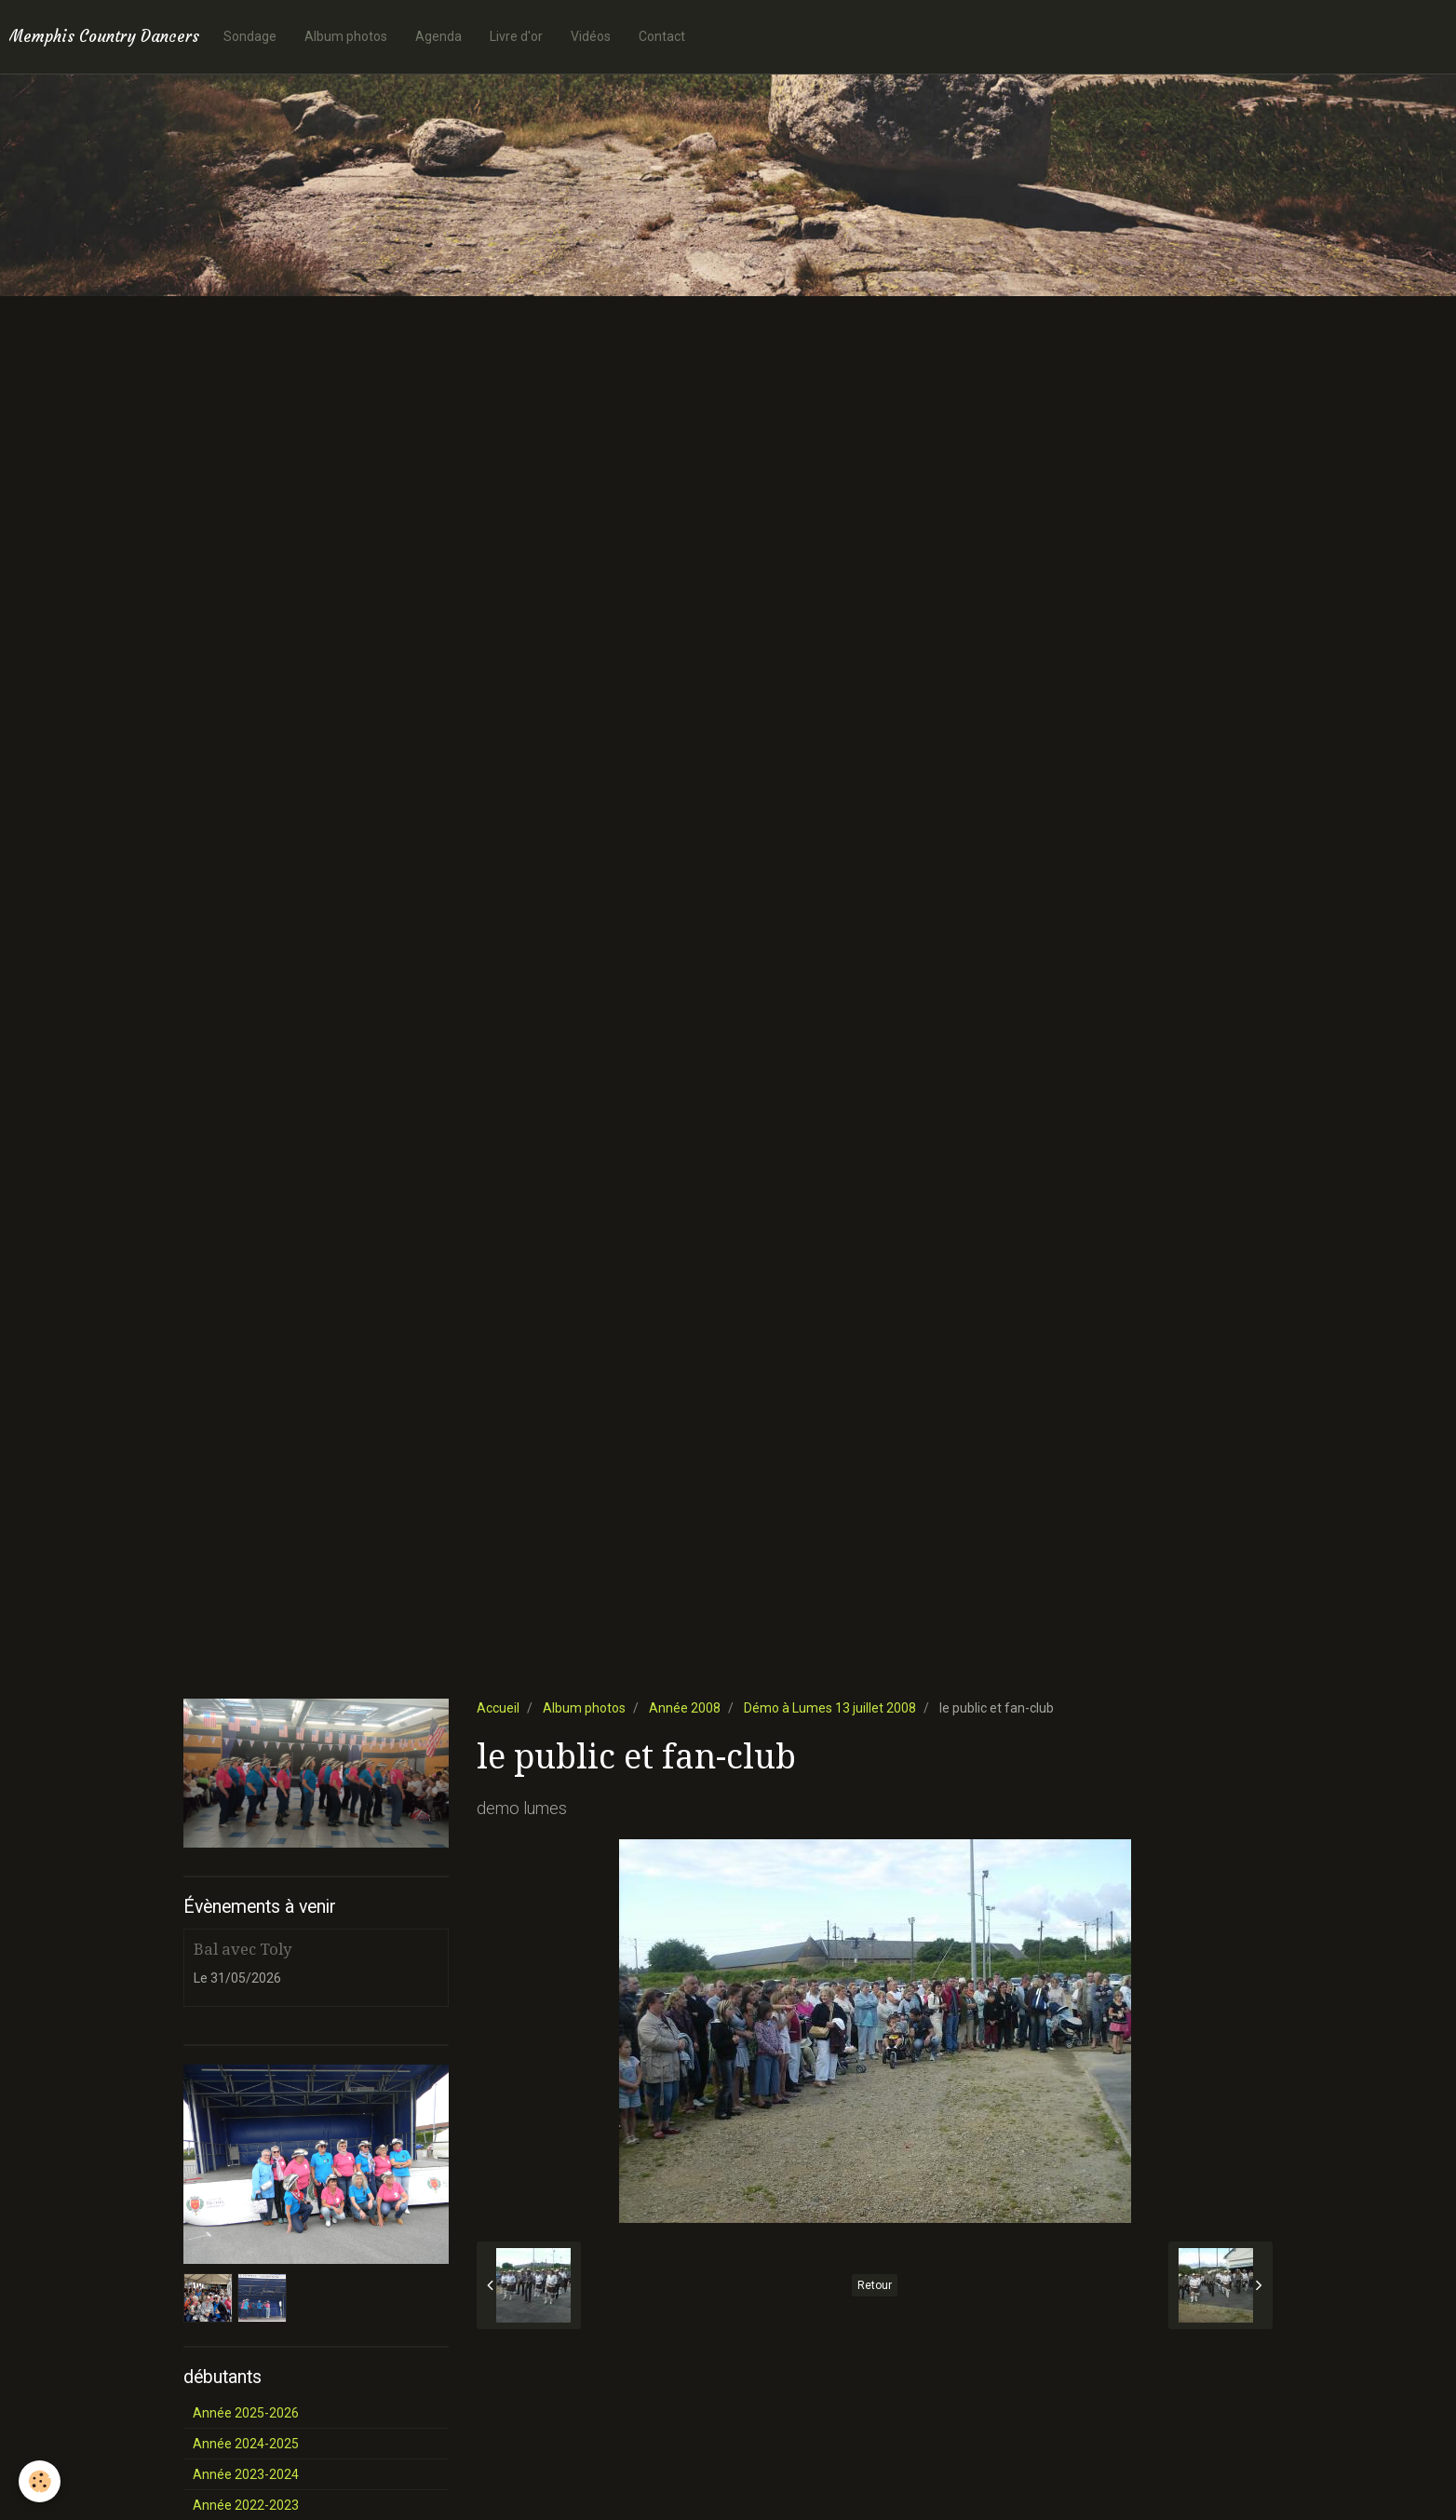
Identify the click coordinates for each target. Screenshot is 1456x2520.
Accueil (498, 1707)
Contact (662, 36)
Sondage (249, 36)
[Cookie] (40, 2481)
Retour (874, 2285)
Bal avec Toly (242, 1949)
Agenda (438, 36)
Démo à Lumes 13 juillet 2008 (830, 1707)
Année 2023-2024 (246, 2474)
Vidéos (591, 36)
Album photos (345, 36)
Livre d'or (516, 36)
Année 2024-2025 (246, 2443)
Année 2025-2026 (246, 2412)
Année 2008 (685, 1707)
